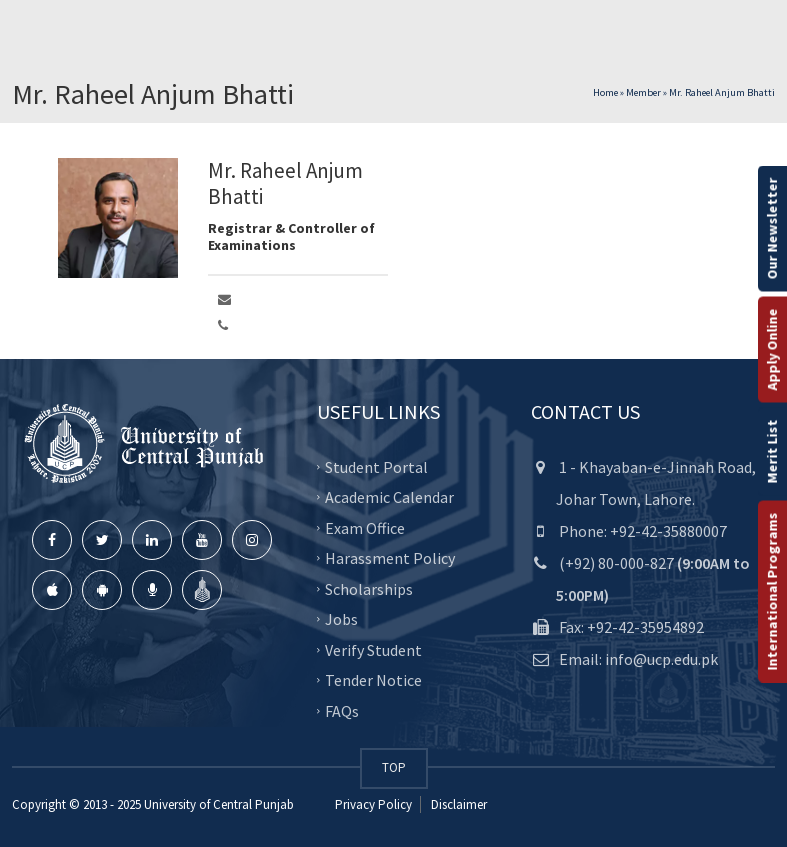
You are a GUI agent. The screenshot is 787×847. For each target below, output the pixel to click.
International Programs (772, 591)
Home (605, 92)
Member (643, 92)
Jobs (341, 619)
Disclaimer (457, 804)
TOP (394, 767)
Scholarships (369, 588)
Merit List (772, 451)
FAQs (342, 710)
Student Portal (376, 466)
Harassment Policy (390, 558)
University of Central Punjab (219, 804)
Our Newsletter (772, 228)
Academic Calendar (389, 497)
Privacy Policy (373, 804)
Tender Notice (373, 680)
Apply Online (772, 349)
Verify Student (373, 649)
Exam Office (365, 527)
